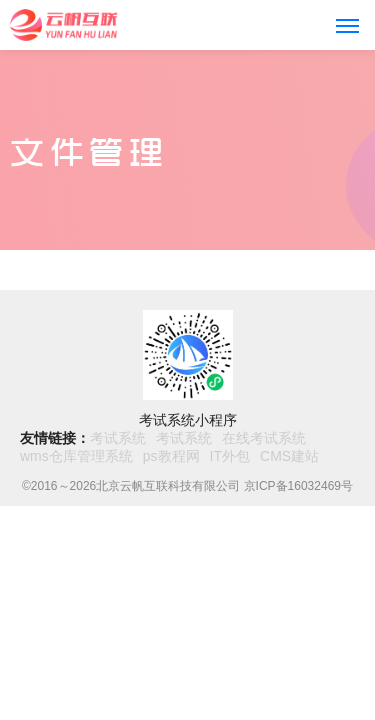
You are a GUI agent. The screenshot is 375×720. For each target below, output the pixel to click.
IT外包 (230, 456)
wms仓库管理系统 (76, 456)
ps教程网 (171, 456)
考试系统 (118, 438)
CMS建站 (289, 456)
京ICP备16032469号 (298, 486)
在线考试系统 (264, 438)
